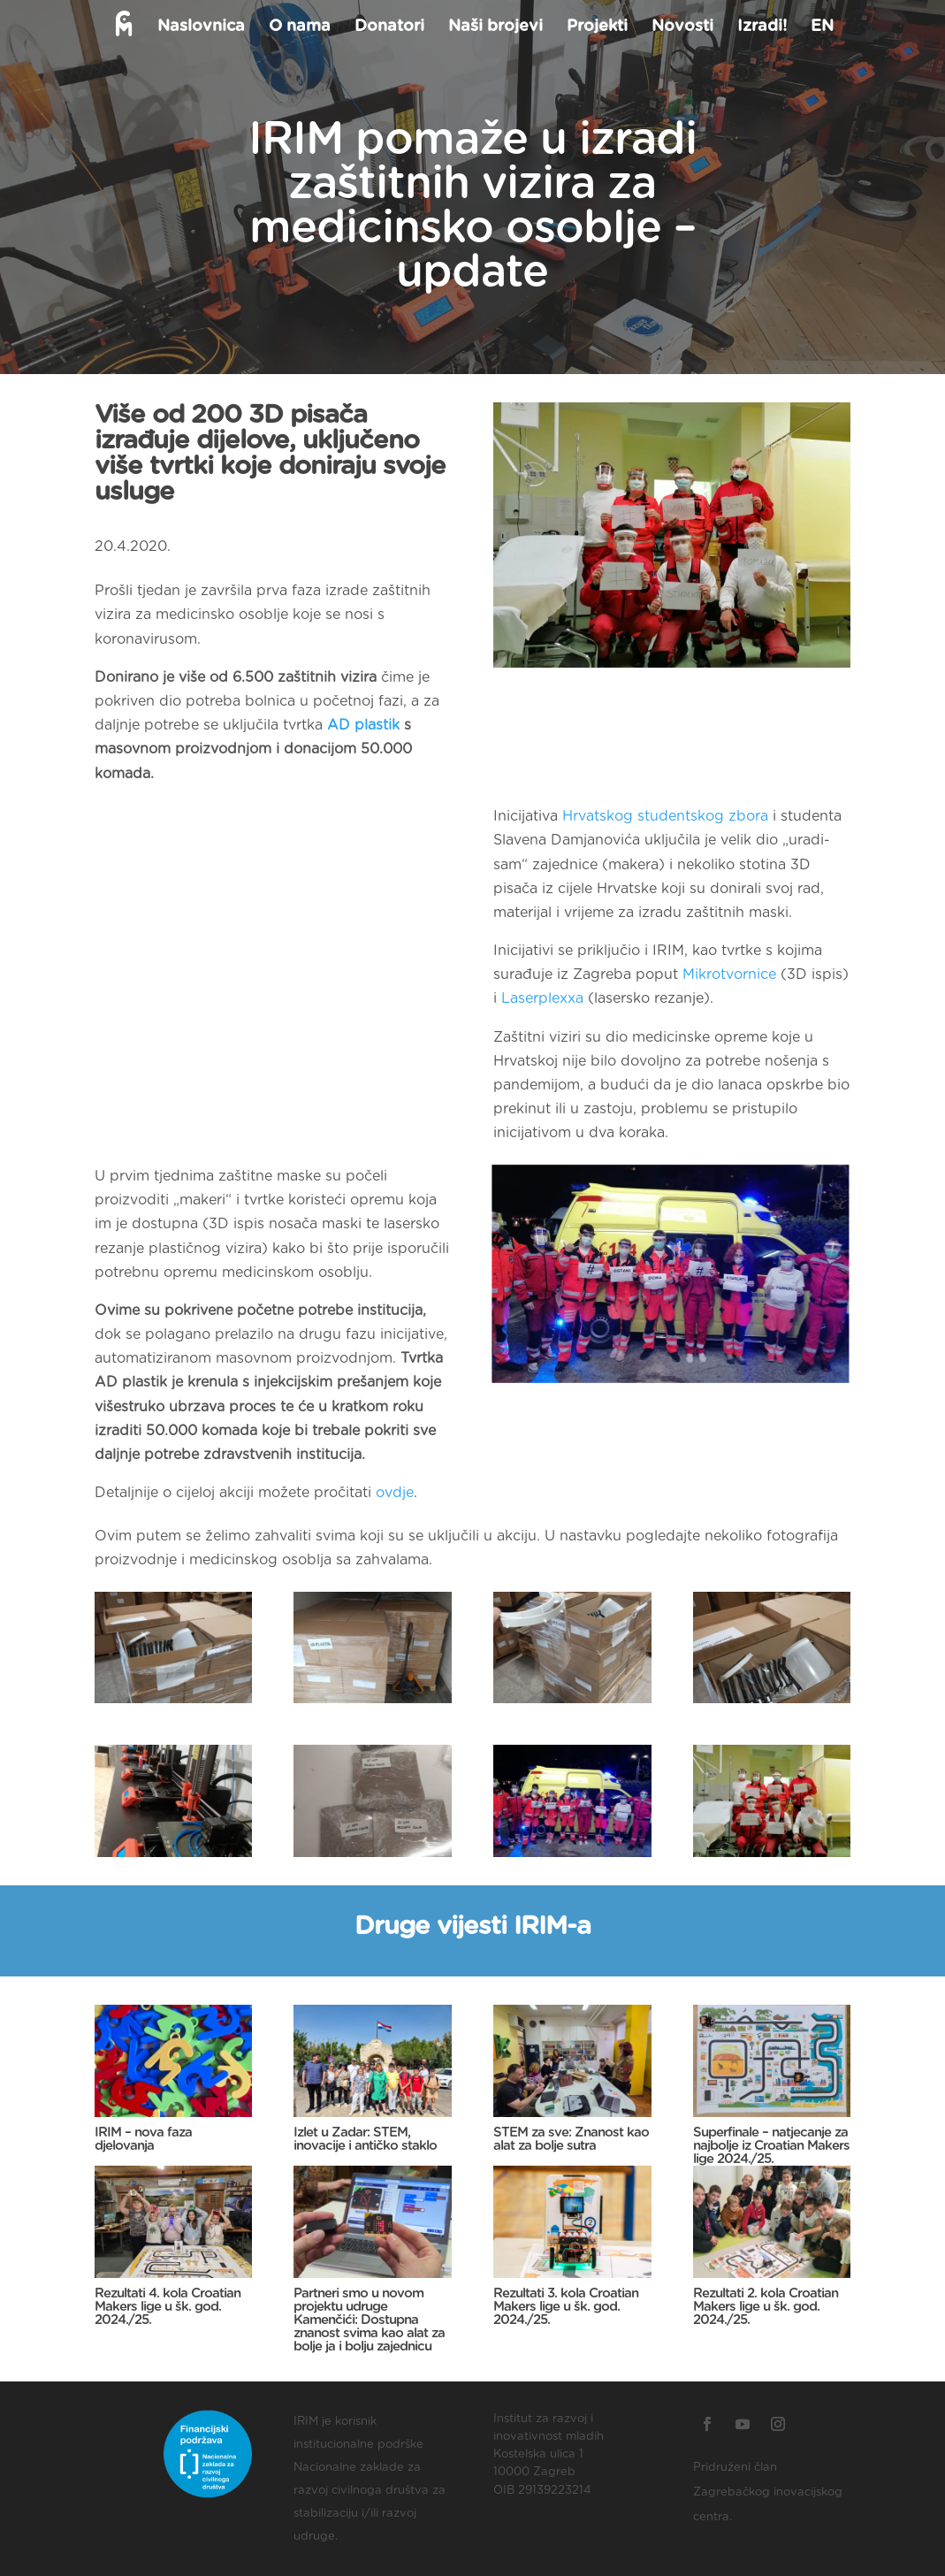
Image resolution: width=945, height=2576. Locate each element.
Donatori (388, 27)
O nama (298, 27)
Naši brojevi (493, 27)
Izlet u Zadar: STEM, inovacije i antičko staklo (365, 2139)
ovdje (395, 1493)
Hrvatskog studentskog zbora (665, 816)
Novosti (681, 27)
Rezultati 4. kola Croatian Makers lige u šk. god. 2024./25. (167, 2307)
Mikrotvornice (729, 974)
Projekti (595, 27)
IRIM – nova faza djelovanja (143, 2139)
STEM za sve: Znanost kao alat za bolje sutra (571, 2139)
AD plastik (363, 725)
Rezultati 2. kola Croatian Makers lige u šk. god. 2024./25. (765, 2307)
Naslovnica (199, 27)
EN (820, 27)
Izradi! (760, 27)
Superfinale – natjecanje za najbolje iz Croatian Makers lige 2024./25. (771, 2146)
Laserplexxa (542, 998)
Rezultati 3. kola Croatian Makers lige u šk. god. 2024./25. (565, 2307)
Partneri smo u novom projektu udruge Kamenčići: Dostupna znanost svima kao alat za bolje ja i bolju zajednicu (369, 2320)
